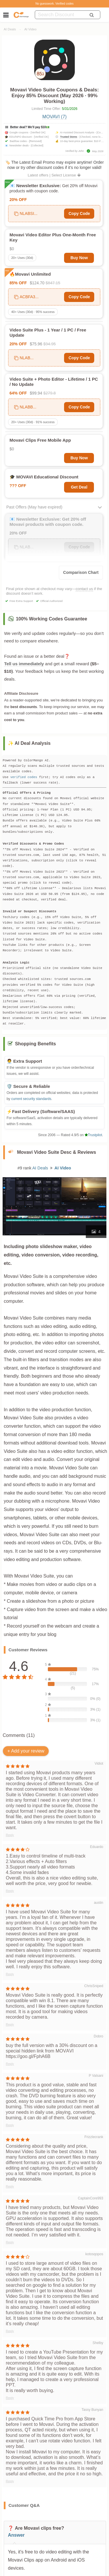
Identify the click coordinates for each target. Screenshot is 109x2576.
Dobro (98, 2036)
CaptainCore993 (90, 2198)
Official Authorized (51, 600)
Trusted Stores (68, 136)
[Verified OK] (38, 132)
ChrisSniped (93, 1986)
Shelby (97, 2343)
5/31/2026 (69, 109)
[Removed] (35, 141)
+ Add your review (25, 1750)
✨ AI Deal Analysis (29, 743)
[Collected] (37, 145)
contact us (84, 589)
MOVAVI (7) (54, 116)
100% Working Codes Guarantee (51, 618)
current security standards (31, 1099)
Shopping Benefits (35, 1043)
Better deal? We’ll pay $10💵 (29, 127)
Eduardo (96, 1847)
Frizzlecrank (93, 2137)
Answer (16, 2535)
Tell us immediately (24, 663)
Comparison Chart (81, 572)
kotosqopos (94, 2254)
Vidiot (99, 1763)
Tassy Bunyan (92, 2410)
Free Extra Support (21, 600)
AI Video (30, 29)
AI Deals (10, 29)
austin (98, 1903)
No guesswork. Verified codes (54, 3)
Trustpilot (93, 1135)
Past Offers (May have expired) (34, 507)
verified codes (23, 777)
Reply (10, 1835)
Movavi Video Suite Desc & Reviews (56, 1152)
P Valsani (96, 2076)
